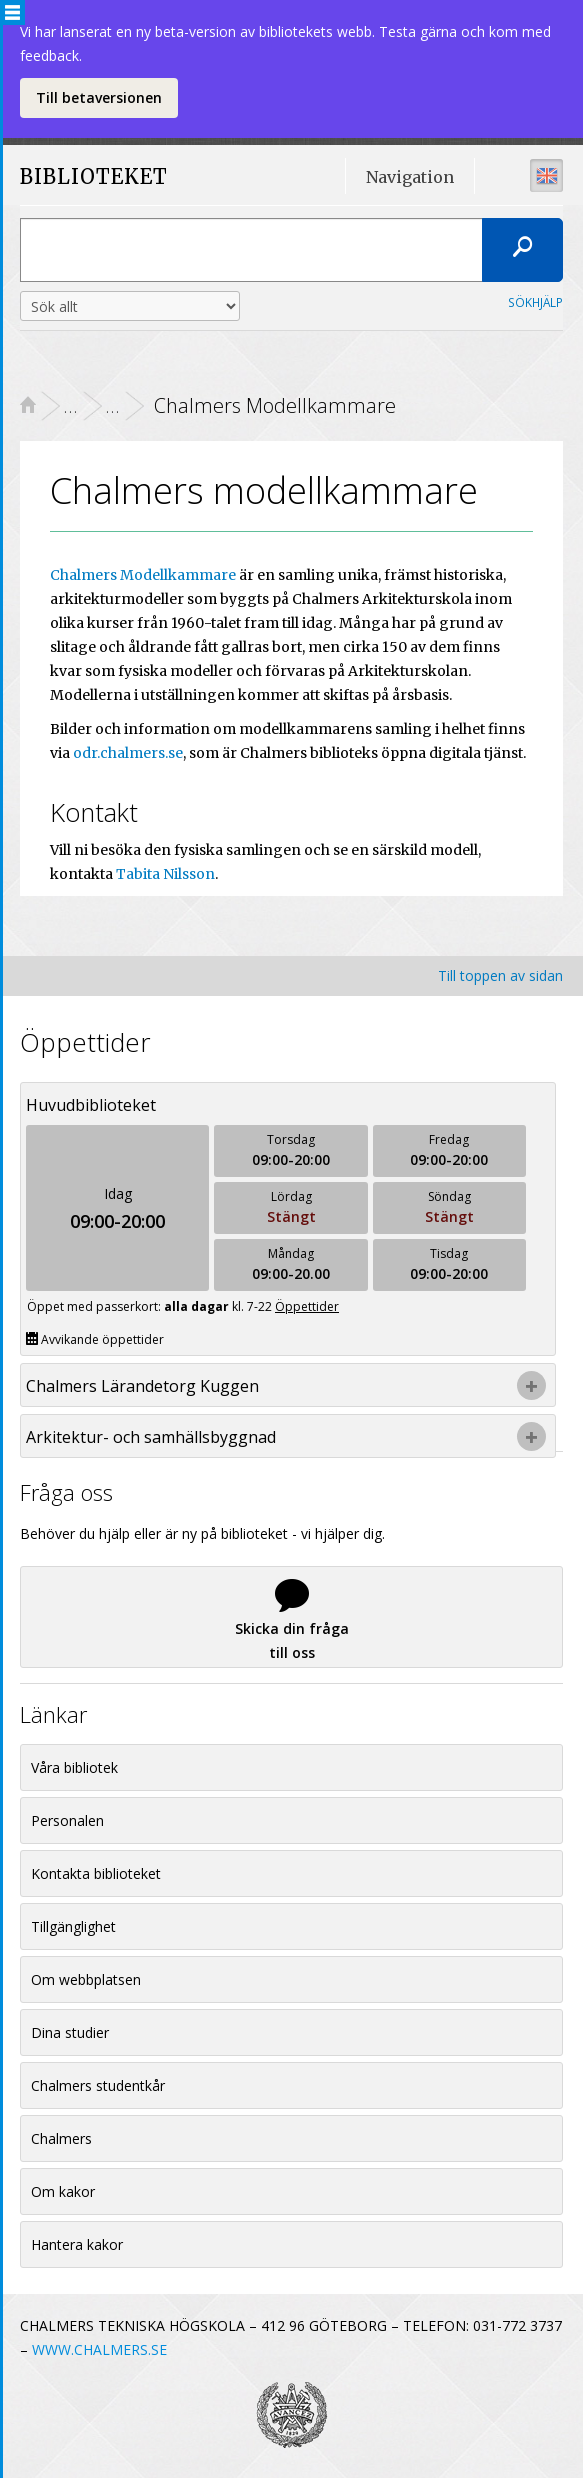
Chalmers (61, 2138)
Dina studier (70, 2032)
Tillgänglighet (73, 1926)
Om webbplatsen (86, 1979)
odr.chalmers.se (128, 753)
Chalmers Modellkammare (143, 575)
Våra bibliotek (74, 1767)
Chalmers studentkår (98, 2085)
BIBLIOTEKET (74, 177)
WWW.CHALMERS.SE (99, 2349)
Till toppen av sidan (500, 975)
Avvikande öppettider (95, 1339)
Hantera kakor (77, 2244)
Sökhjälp (535, 302)
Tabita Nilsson (165, 874)
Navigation (410, 177)
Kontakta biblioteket (96, 1873)
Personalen (67, 1820)
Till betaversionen (99, 97)
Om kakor (63, 2191)
